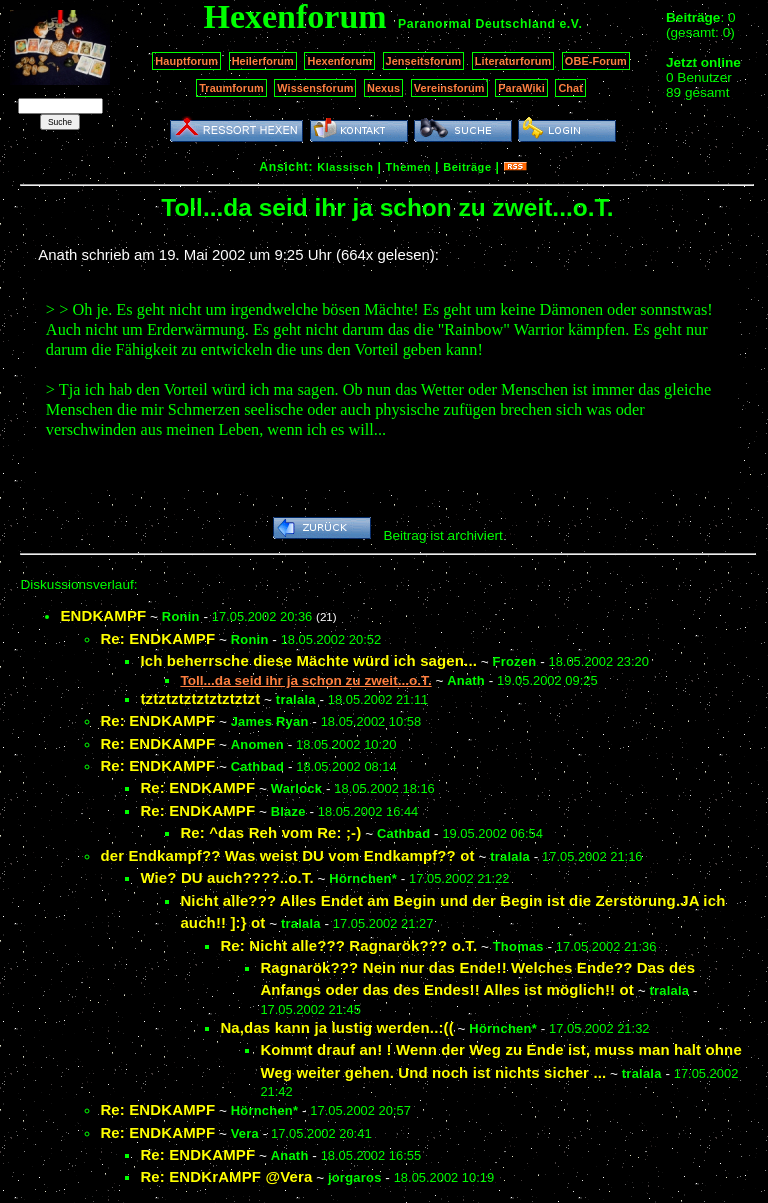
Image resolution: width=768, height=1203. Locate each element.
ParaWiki (521, 88)
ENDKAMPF (103, 615)
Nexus (383, 88)
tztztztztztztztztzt (200, 698)
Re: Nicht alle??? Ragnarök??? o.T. (348, 945)
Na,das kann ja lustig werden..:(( (336, 1027)
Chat (570, 88)
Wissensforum (315, 88)
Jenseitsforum (424, 61)
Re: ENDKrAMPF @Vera (226, 1176)
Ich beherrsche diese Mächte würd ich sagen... (308, 660)
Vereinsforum (449, 88)
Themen (408, 167)
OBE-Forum (596, 61)
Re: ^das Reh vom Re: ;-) (270, 832)
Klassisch (345, 167)
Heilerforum (263, 61)
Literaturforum (513, 61)
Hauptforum (186, 61)
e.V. (570, 24)
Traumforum (231, 88)
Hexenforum (339, 61)
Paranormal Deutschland (477, 24)
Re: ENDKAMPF (157, 638)
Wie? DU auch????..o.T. (226, 877)
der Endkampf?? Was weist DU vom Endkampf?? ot (287, 855)
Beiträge (467, 167)
